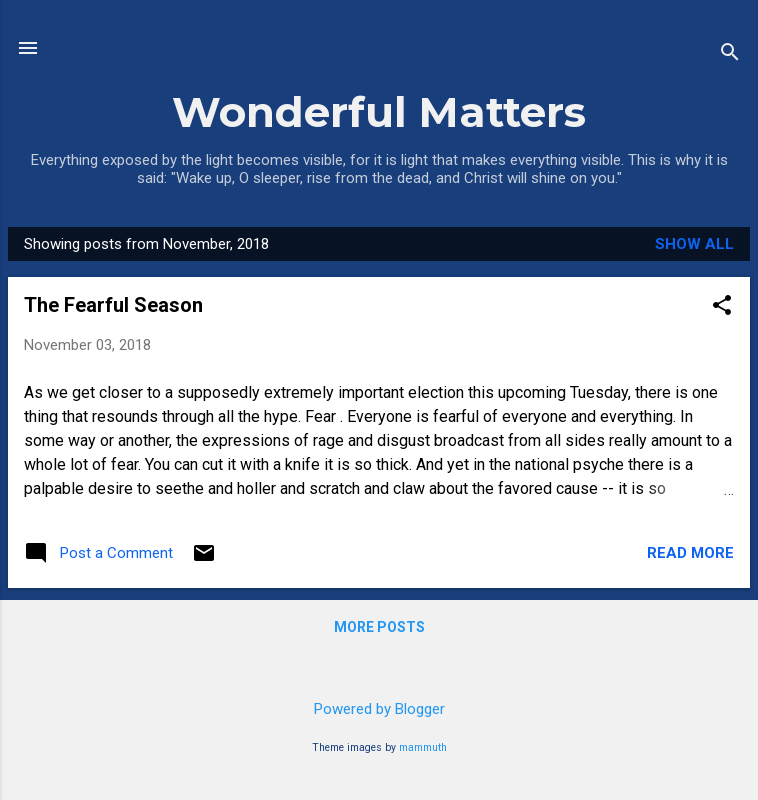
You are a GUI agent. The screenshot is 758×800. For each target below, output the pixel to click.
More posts (379, 627)
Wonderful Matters (379, 112)
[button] (722, 307)
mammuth (423, 747)
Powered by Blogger (379, 709)
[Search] (730, 54)
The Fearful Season (113, 305)
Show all (694, 244)
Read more (690, 553)
